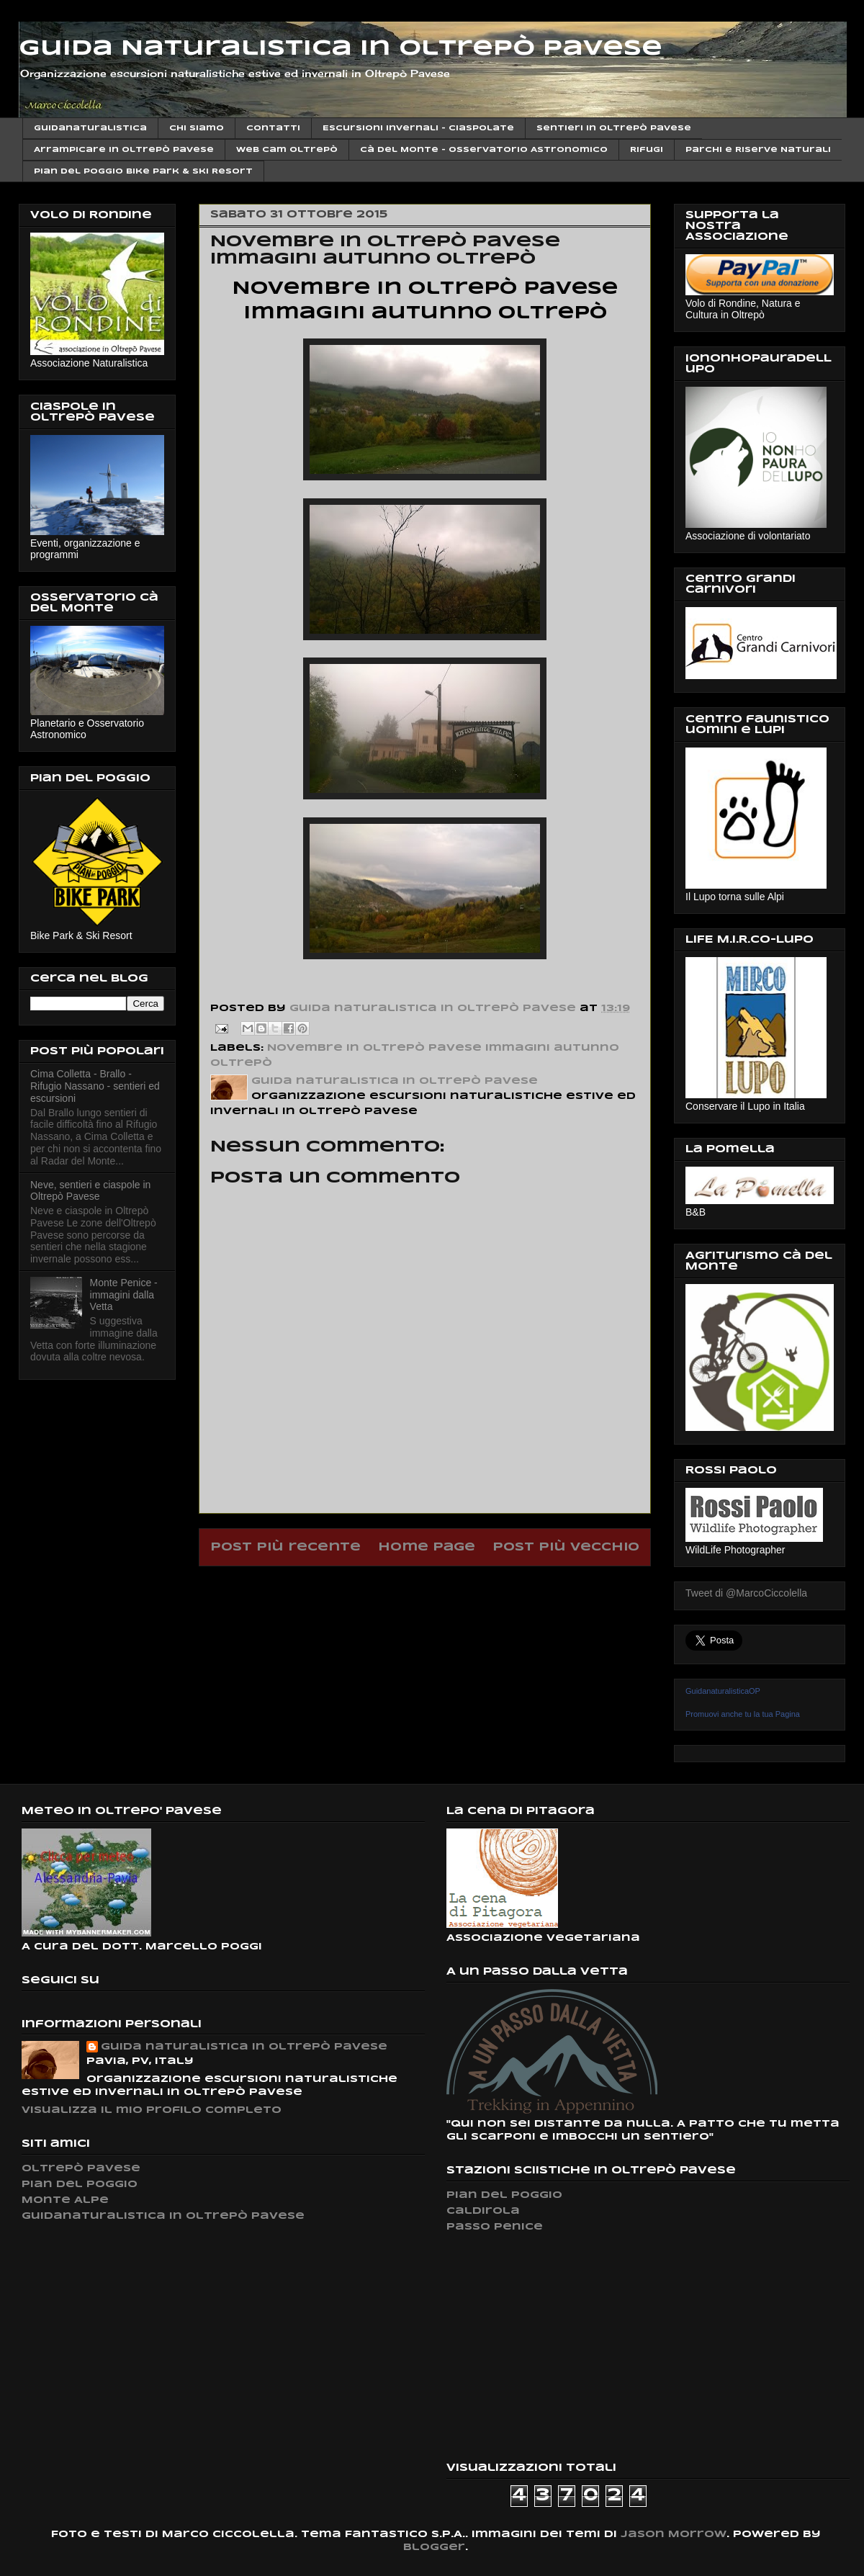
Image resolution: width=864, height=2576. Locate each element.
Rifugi (646, 149)
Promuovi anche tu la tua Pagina (742, 1714)
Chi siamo (196, 128)
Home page (426, 1547)
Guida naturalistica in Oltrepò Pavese (244, 2047)
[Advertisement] (554, 2347)
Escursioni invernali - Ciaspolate (418, 128)
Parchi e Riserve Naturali (758, 149)
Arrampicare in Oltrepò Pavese (124, 149)
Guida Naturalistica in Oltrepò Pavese (340, 48)
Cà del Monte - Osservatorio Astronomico (484, 149)
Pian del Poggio (80, 2184)
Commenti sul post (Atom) (462, 1584)
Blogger (434, 2547)
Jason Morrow (673, 2534)
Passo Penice (494, 2227)
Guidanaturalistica (90, 128)
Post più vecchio (565, 1547)
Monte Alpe (65, 2200)
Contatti (273, 128)
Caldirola (483, 2211)
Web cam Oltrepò (287, 149)
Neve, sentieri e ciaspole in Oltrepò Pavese (90, 1191)
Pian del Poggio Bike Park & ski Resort (143, 171)
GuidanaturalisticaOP (722, 1691)
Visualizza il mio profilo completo (152, 2110)
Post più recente (285, 1547)
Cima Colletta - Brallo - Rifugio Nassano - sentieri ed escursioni (95, 1086)
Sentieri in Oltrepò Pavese (613, 128)
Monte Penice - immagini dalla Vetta (124, 1295)
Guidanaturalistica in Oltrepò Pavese (163, 2216)
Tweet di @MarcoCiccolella (746, 1593)
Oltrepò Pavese (81, 2168)
